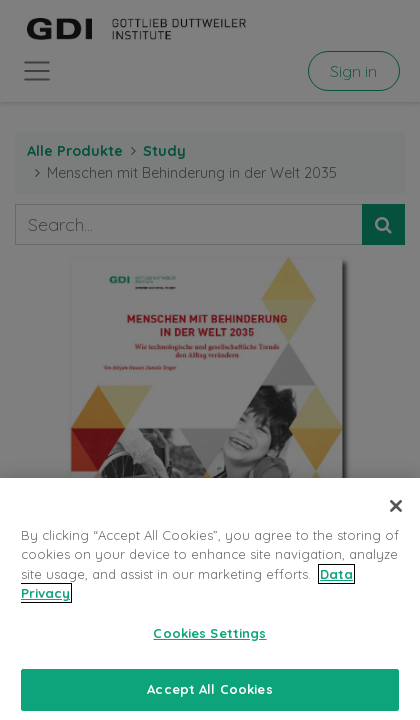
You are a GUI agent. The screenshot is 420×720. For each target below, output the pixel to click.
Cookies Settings (209, 649)
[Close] (396, 522)
